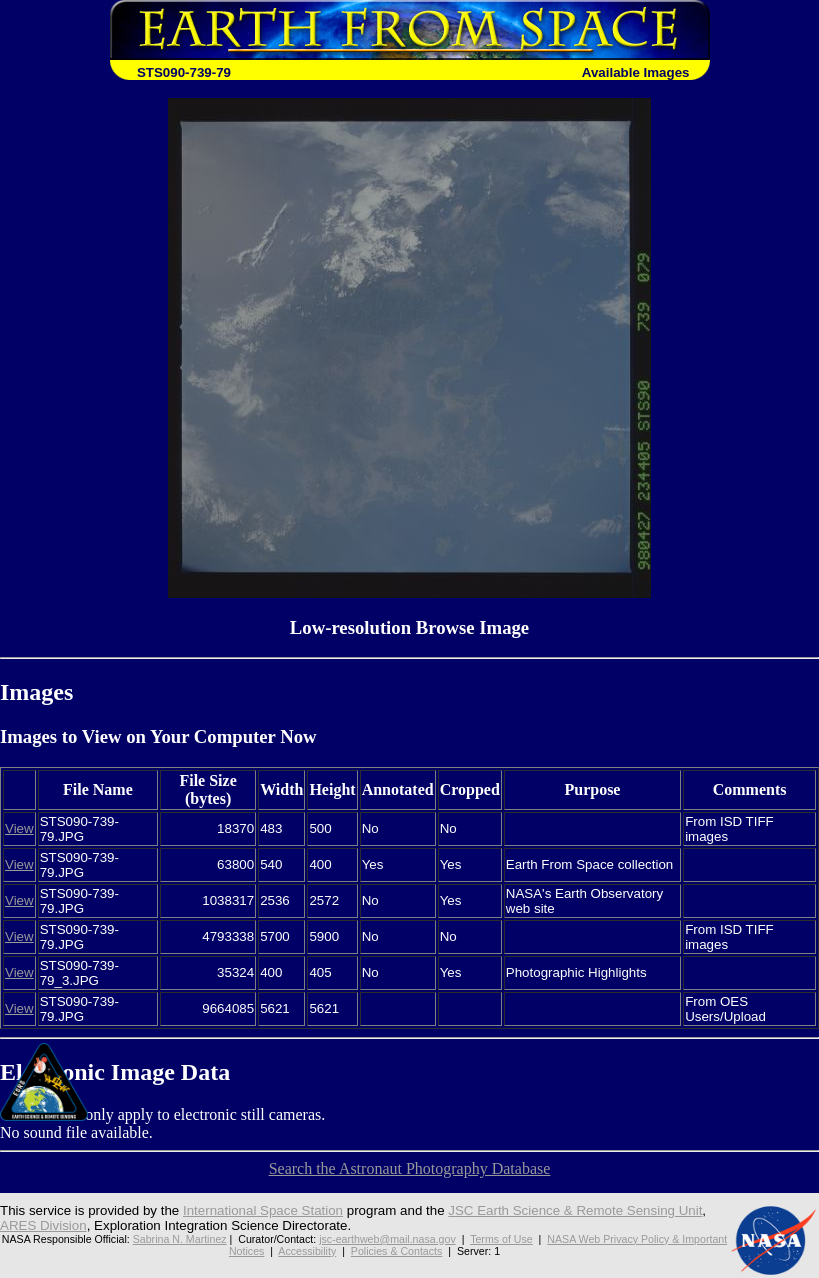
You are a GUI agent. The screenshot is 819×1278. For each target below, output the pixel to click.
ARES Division (43, 1225)
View (19, 828)
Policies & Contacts (397, 1251)
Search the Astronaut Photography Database (410, 1168)
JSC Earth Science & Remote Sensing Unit (575, 1210)
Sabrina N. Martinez (180, 1239)
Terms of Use (501, 1239)
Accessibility (307, 1251)
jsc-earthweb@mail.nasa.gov (387, 1239)
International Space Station (263, 1210)
